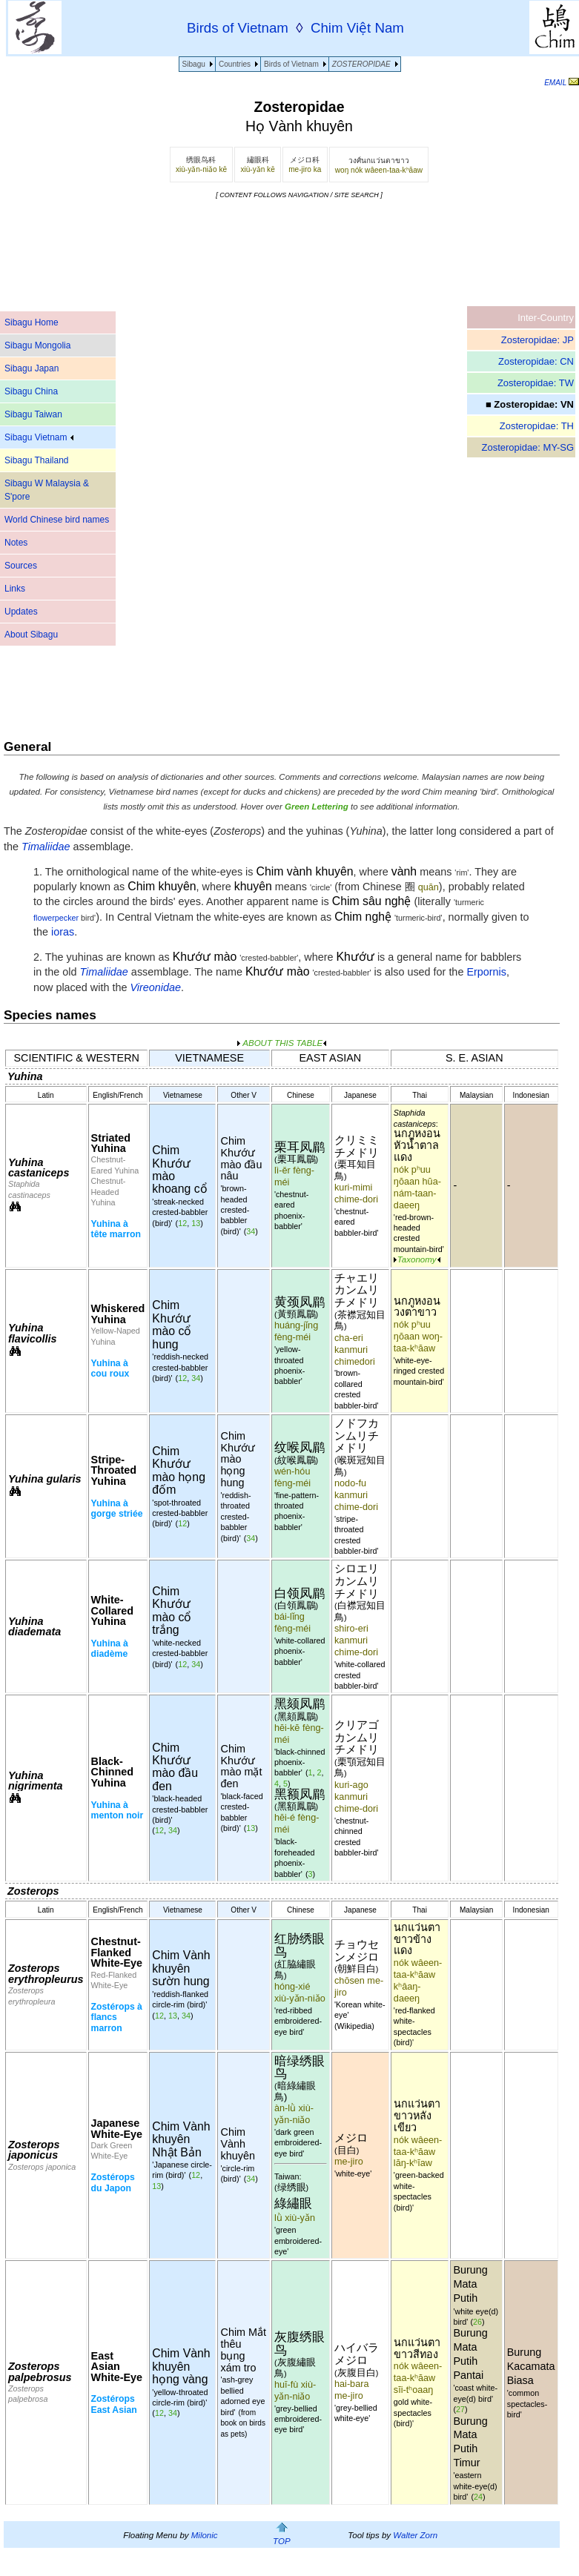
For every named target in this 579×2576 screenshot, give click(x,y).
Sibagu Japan (31, 368)
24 (478, 2496)
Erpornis (486, 972)
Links (14, 588)
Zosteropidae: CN (536, 361)
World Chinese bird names (56, 519)
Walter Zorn (415, 2535)
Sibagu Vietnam (38, 437)
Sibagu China (31, 391)
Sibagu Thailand (36, 460)
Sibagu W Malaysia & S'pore (46, 490)
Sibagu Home (31, 322)
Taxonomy (417, 1259)
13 (195, 1223)
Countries (235, 64)
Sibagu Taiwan (33, 414)
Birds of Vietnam (291, 64)
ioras (62, 932)
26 (477, 2321)
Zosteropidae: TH (537, 425)
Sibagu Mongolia (37, 345)
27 (460, 2409)
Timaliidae (103, 972)
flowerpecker (56, 917)
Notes (15, 542)
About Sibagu (31, 634)
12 (182, 1223)
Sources (20, 565)
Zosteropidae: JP (537, 339)
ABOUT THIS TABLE (282, 1043)
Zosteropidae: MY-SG (527, 447)
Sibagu (193, 64)
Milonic (204, 2535)
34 (250, 1231)
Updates (21, 611)
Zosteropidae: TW (535, 382)
